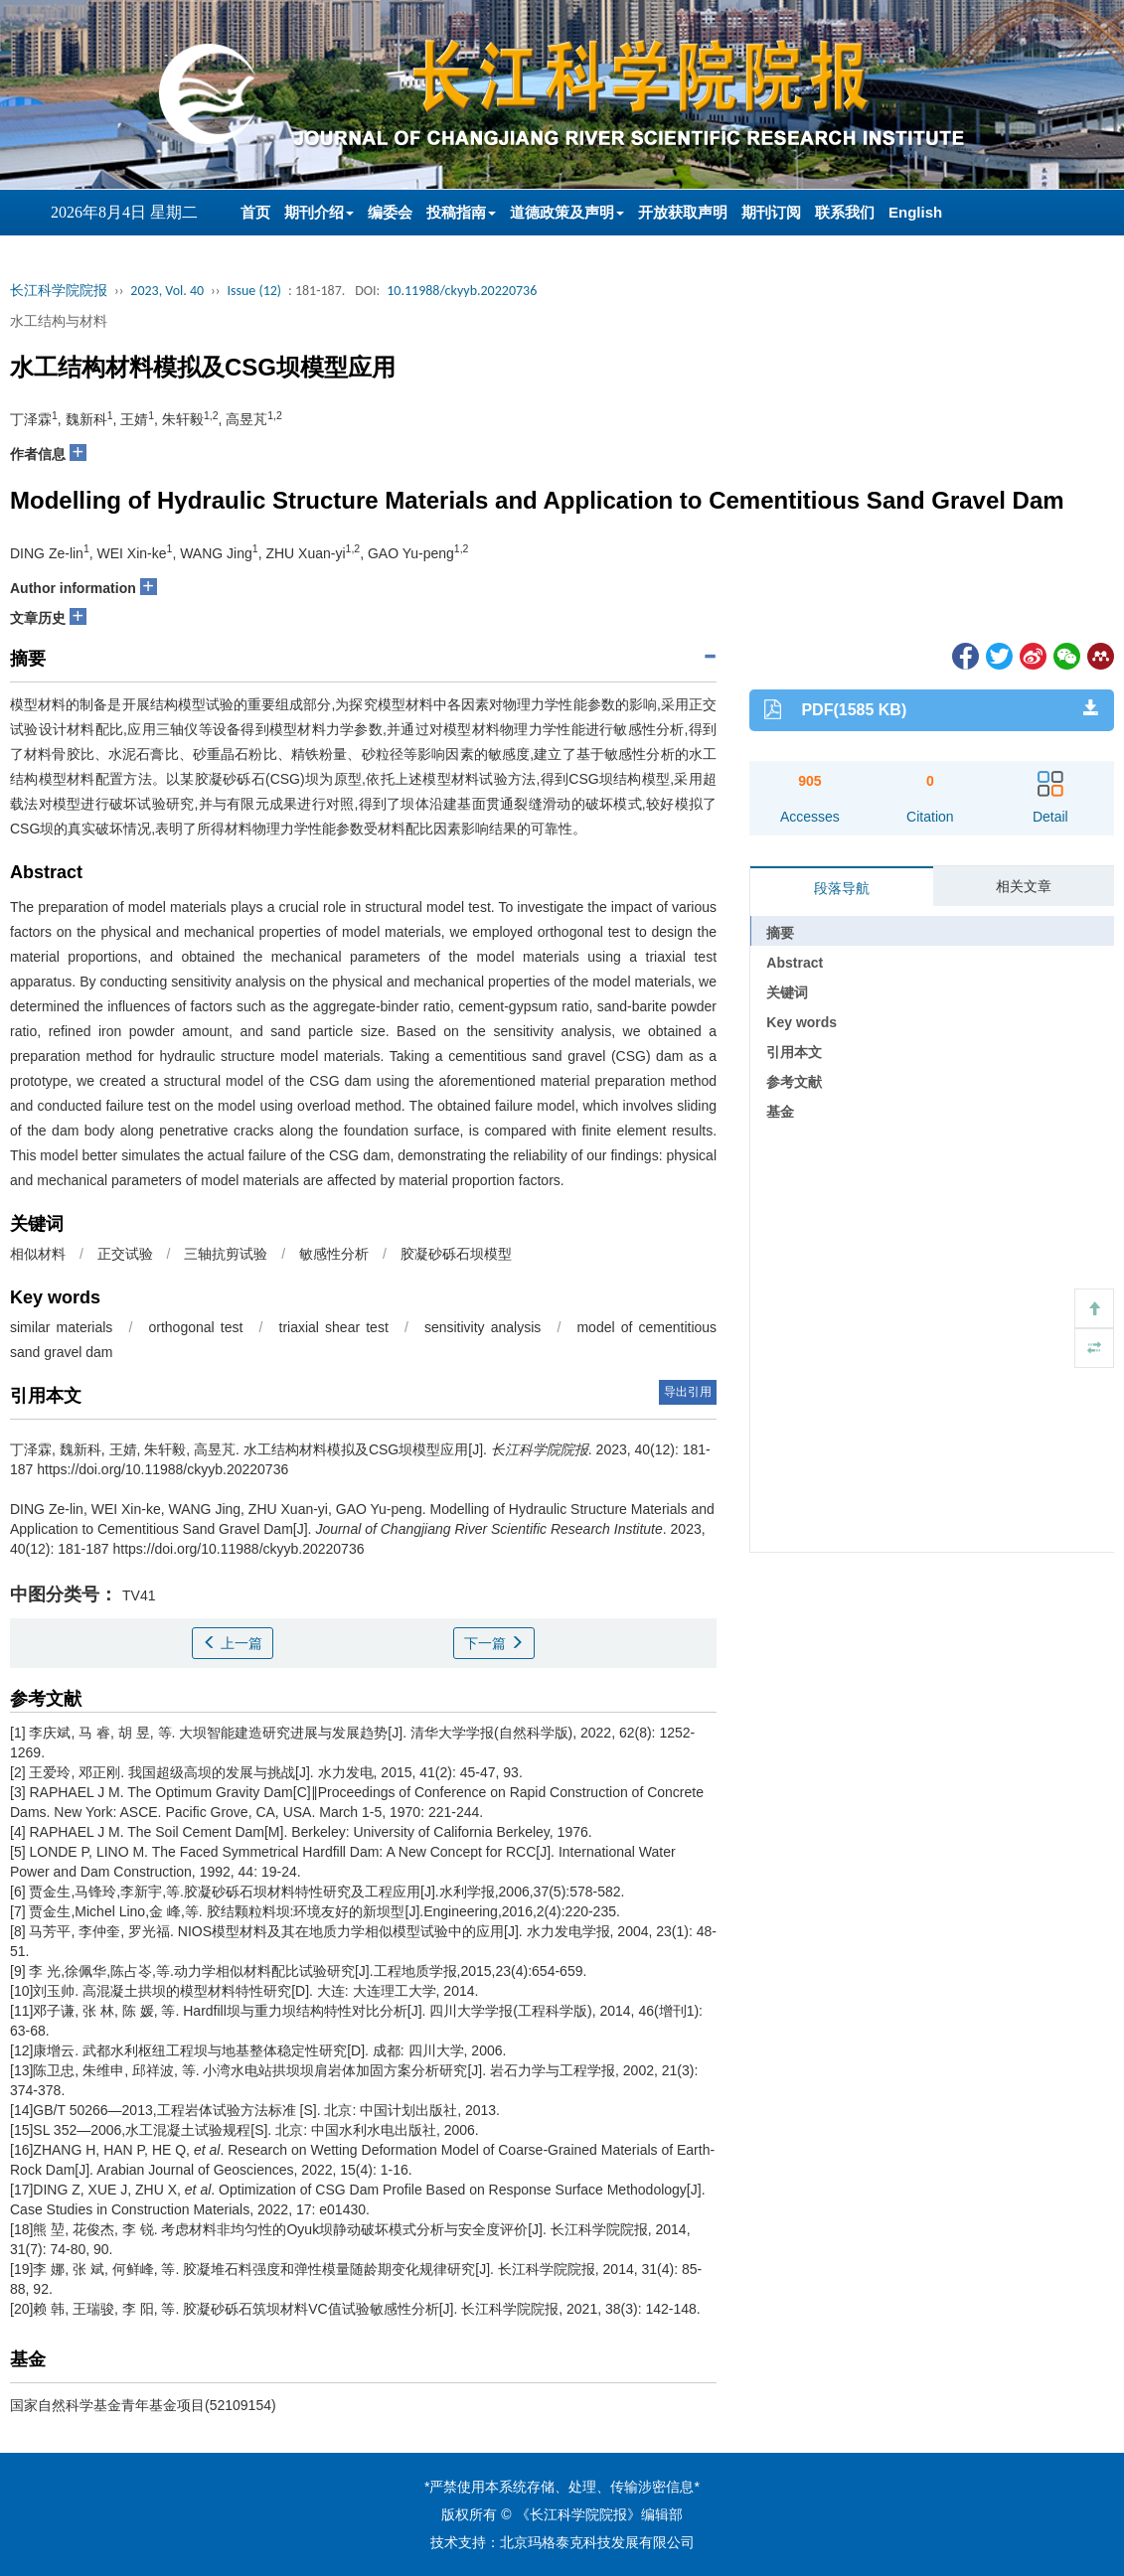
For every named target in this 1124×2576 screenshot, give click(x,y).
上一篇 (232, 1643)
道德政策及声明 (567, 212)
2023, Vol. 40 (167, 290)
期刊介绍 (319, 212)
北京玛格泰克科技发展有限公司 (597, 2542)
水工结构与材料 (58, 321)
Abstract (794, 963)
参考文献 (794, 1082)
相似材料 (38, 1254)
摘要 (780, 933)
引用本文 (794, 1052)
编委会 (390, 212)
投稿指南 (461, 212)
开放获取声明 (682, 212)
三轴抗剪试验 (225, 1254)
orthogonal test (196, 1327)
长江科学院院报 (58, 290)
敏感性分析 (334, 1254)
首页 (255, 212)
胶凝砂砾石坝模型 (456, 1254)
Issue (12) (254, 290)
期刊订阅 (771, 212)
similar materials (61, 1327)
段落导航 (842, 888)
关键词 (787, 992)
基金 (780, 1112)
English (915, 212)
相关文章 (1023, 886)
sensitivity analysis (482, 1327)
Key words (801, 1022)
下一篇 (494, 1643)
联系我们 (845, 212)
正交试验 (125, 1254)
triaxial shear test (334, 1327)
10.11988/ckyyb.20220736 (462, 290)
